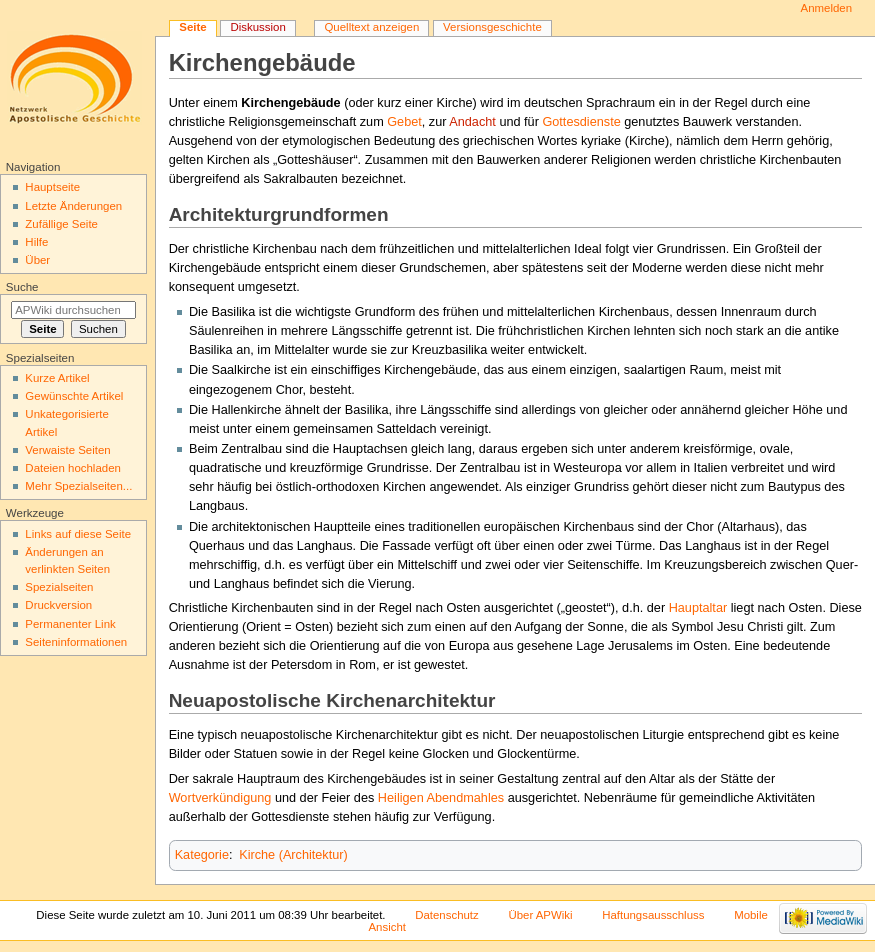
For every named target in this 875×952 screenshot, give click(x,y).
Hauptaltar (698, 608)
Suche (22, 287)
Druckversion (58, 605)
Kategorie (202, 855)
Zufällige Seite (61, 224)
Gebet (404, 122)
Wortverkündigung (220, 798)
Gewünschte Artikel (74, 396)
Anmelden (827, 8)
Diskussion (257, 27)
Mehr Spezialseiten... (78, 486)
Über (37, 260)
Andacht (472, 122)
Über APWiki (540, 915)
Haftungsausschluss (653, 915)
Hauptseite (52, 187)
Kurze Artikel (57, 378)
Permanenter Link (70, 624)
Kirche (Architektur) (293, 855)
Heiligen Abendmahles (441, 798)
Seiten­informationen (76, 642)
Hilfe (36, 242)
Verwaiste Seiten (67, 450)
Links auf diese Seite (78, 534)
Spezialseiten (59, 587)
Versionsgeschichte (492, 27)
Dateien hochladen (73, 468)
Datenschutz (447, 915)
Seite (192, 27)
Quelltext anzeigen (371, 27)
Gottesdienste (581, 122)
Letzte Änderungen (73, 206)
